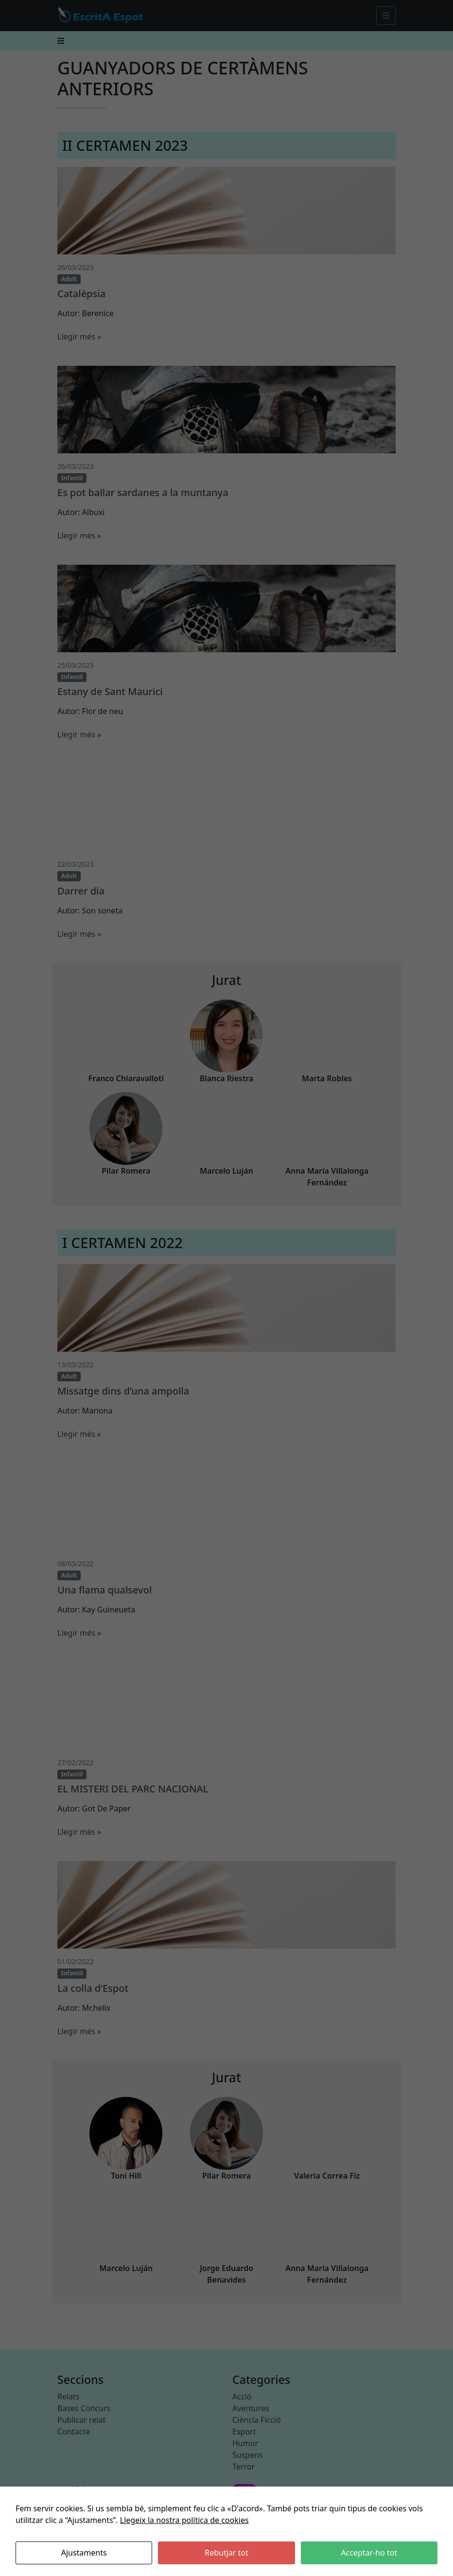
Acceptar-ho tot (369, 2552)
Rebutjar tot (226, 2552)
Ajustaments (84, 2552)
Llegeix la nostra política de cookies (184, 2520)
